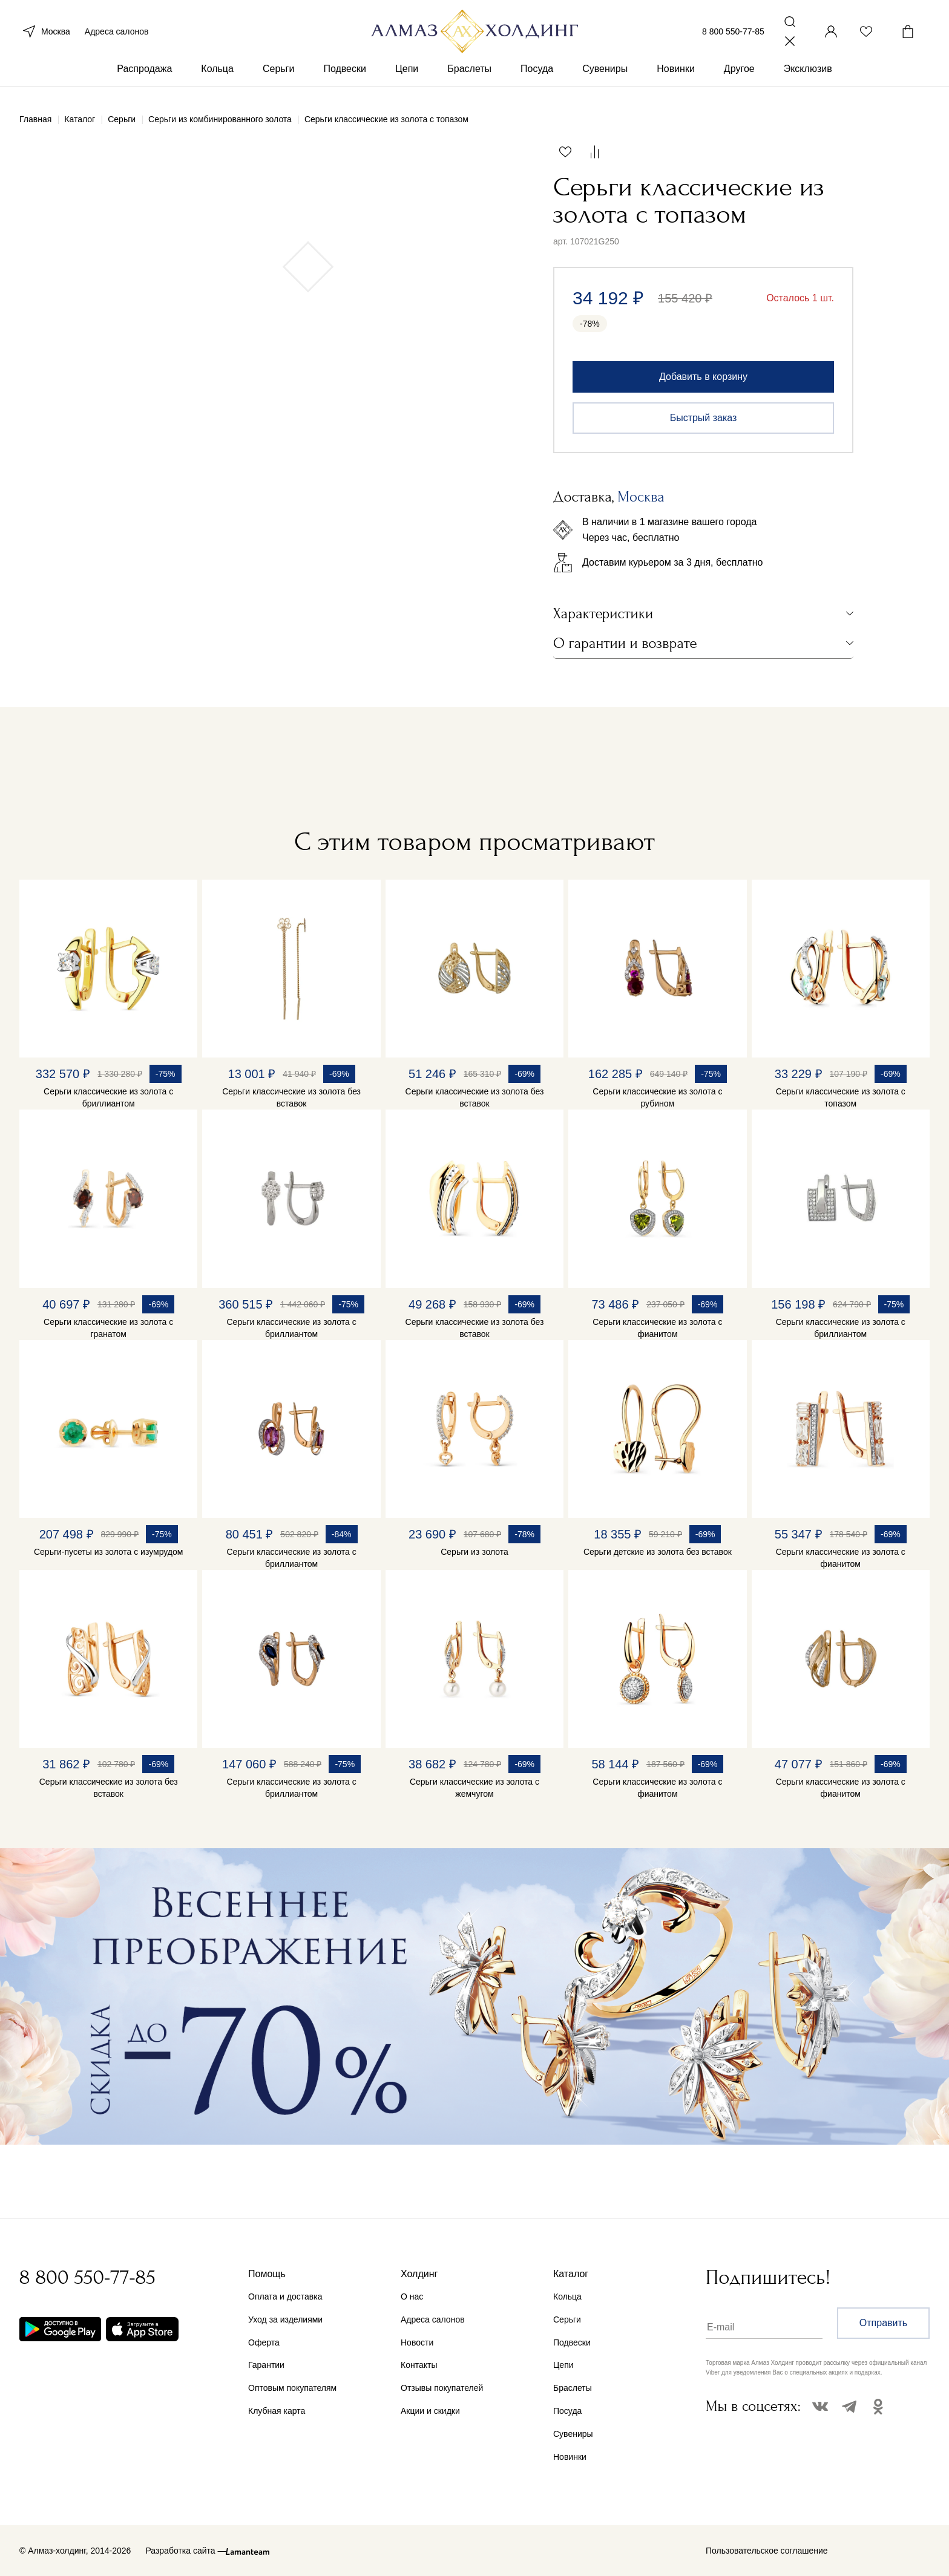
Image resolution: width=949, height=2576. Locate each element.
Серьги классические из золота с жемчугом (474, 1788)
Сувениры (605, 78)
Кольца (217, 78)
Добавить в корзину (703, 376)
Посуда (536, 78)
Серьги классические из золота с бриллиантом (108, 1097)
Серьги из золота (474, 1552)
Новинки (676, 78)
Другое (739, 78)
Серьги (278, 78)
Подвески (344, 78)
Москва (44, 35)
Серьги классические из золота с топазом (840, 1097)
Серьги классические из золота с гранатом (108, 1328)
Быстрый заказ (703, 418)
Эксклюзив (808, 78)
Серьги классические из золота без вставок (291, 1097)
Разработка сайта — (185, 2550)
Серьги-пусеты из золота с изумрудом (108, 1552)
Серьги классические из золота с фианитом (657, 1328)
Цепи (406, 78)
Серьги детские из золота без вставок (657, 1552)
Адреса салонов (117, 35)
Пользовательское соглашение (767, 2550)
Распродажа (144, 78)
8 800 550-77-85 (733, 35)
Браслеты (469, 78)
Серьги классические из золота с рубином (657, 1097)
